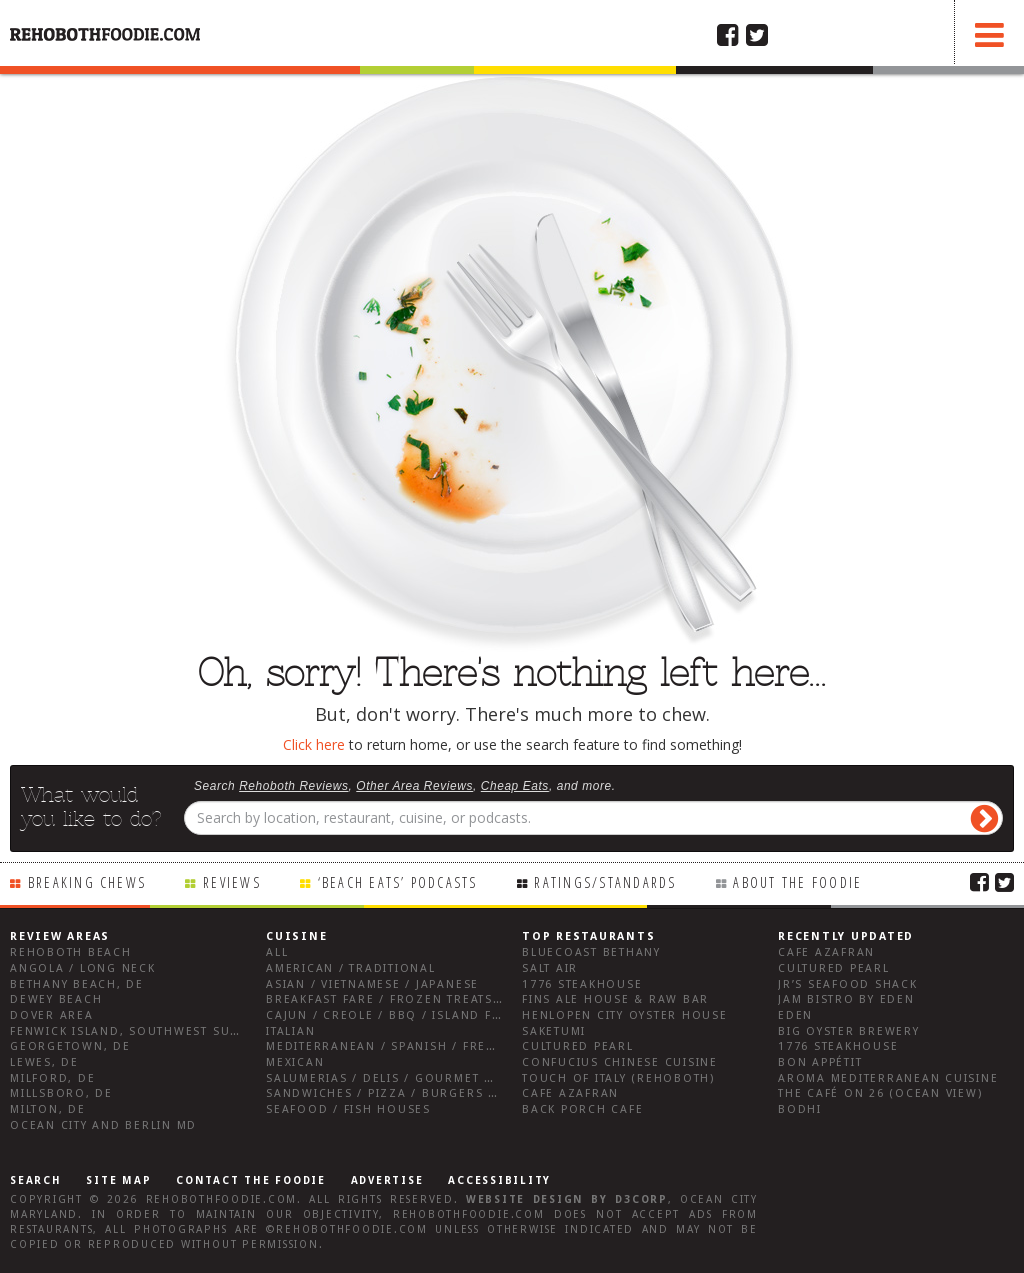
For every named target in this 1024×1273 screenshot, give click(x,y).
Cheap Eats (515, 786)
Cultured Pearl (578, 1046)
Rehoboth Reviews (293, 786)
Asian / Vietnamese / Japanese (372, 984)
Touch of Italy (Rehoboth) (618, 1078)
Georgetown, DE (70, 1046)
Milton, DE (48, 1109)
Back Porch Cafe (582, 1109)
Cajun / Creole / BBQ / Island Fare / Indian (423, 1015)
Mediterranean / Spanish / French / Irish (415, 1046)
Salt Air (550, 968)
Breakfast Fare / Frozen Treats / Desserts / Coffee (451, 999)
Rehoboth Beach (71, 952)
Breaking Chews (87, 882)
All (277, 952)
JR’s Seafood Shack (848, 984)
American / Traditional (351, 968)
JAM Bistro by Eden (846, 999)
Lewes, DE (44, 1062)
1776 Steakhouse (582, 984)
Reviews (232, 882)
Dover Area (52, 1015)
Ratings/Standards (605, 882)
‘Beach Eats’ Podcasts (398, 882)
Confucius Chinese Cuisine (620, 1062)
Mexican (295, 1062)
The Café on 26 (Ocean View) (880, 1093)
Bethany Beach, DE (77, 984)
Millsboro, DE (61, 1093)
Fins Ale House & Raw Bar (615, 999)
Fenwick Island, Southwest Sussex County (164, 1031)
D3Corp (641, 1199)
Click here (314, 744)
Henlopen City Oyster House (625, 1015)
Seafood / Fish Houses (348, 1109)
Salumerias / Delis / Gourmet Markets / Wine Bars (448, 1078)
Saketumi (554, 1031)
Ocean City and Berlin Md (103, 1125)
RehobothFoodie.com (222, 1199)
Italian (290, 1031)
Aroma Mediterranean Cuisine (888, 1078)
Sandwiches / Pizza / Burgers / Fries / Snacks (433, 1093)
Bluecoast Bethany (591, 952)
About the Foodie (797, 882)
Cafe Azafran (570, 1093)
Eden (795, 1015)
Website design (525, 1199)
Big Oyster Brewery (849, 1031)
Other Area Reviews (414, 786)
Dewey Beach (56, 999)
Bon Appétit (820, 1062)
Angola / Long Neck (83, 968)
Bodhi (800, 1109)
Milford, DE (52, 1078)
